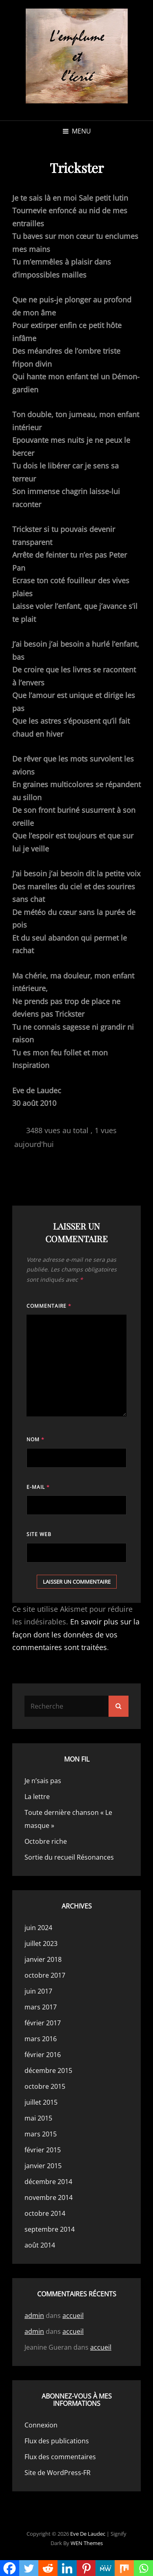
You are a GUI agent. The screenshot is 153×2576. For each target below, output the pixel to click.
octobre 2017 (44, 1975)
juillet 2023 (41, 1943)
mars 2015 (40, 2134)
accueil (73, 2315)
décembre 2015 (48, 2070)
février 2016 (42, 2054)
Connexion (41, 2425)
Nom (35, 1439)
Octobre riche (45, 1841)
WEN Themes (87, 2543)
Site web (39, 1534)
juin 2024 (38, 1927)
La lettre (37, 1796)
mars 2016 (40, 2038)
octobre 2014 (44, 2213)
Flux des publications (56, 2440)
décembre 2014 (48, 2181)
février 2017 (42, 2022)
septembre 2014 (49, 2229)
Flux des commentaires (60, 2456)
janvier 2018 (43, 1959)
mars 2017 (40, 2007)
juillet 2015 (41, 2102)
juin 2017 (38, 1991)
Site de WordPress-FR (57, 2472)
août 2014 (39, 2245)
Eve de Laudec (87, 2533)
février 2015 (42, 2149)
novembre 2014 (48, 2197)
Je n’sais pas (42, 1780)
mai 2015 (38, 2118)
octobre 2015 (44, 2086)
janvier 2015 (43, 2165)
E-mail (38, 1487)
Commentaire (49, 1305)
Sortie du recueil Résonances (69, 1857)
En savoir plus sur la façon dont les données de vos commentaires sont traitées (76, 1634)
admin (34, 2315)
